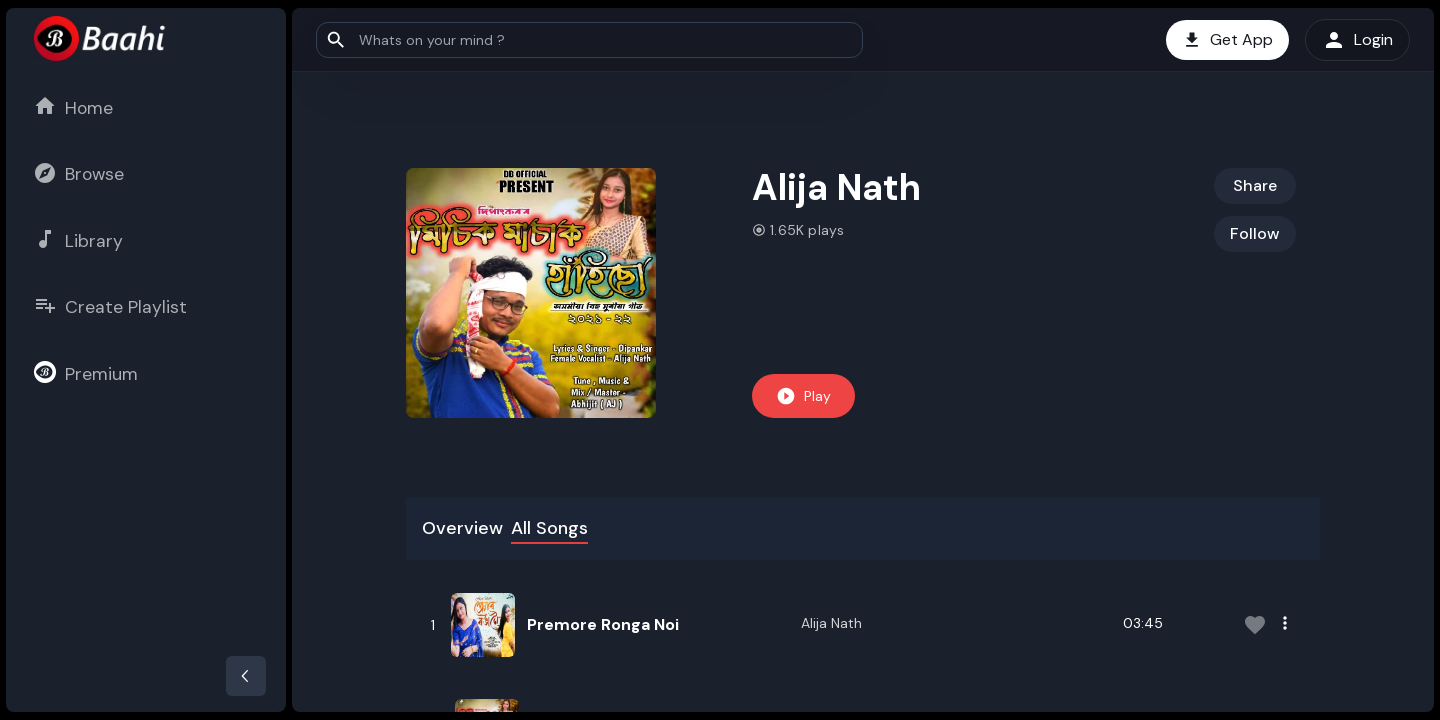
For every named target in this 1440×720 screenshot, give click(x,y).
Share (1255, 185)
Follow (1255, 233)
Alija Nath (831, 623)
